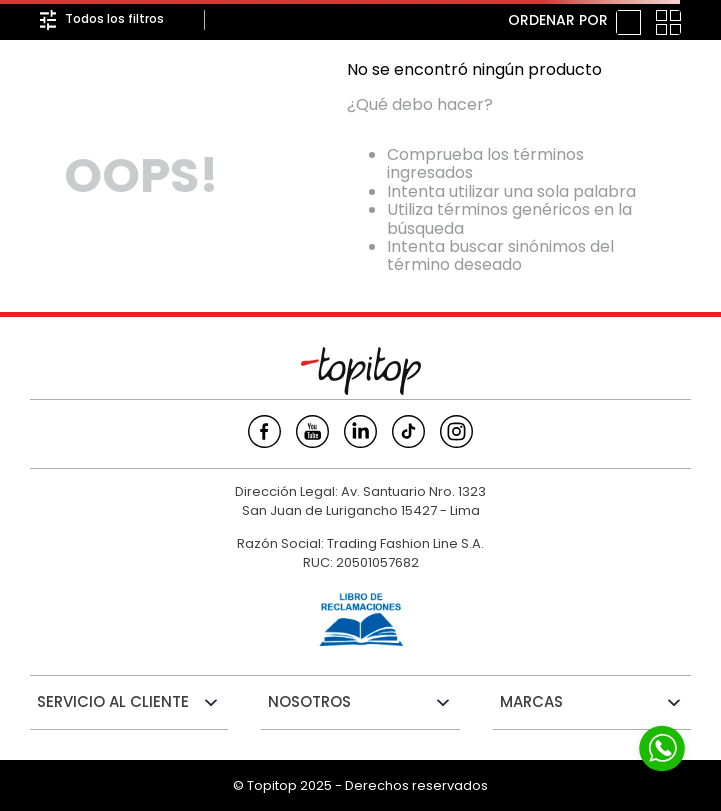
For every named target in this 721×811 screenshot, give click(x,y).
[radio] (628, 22)
